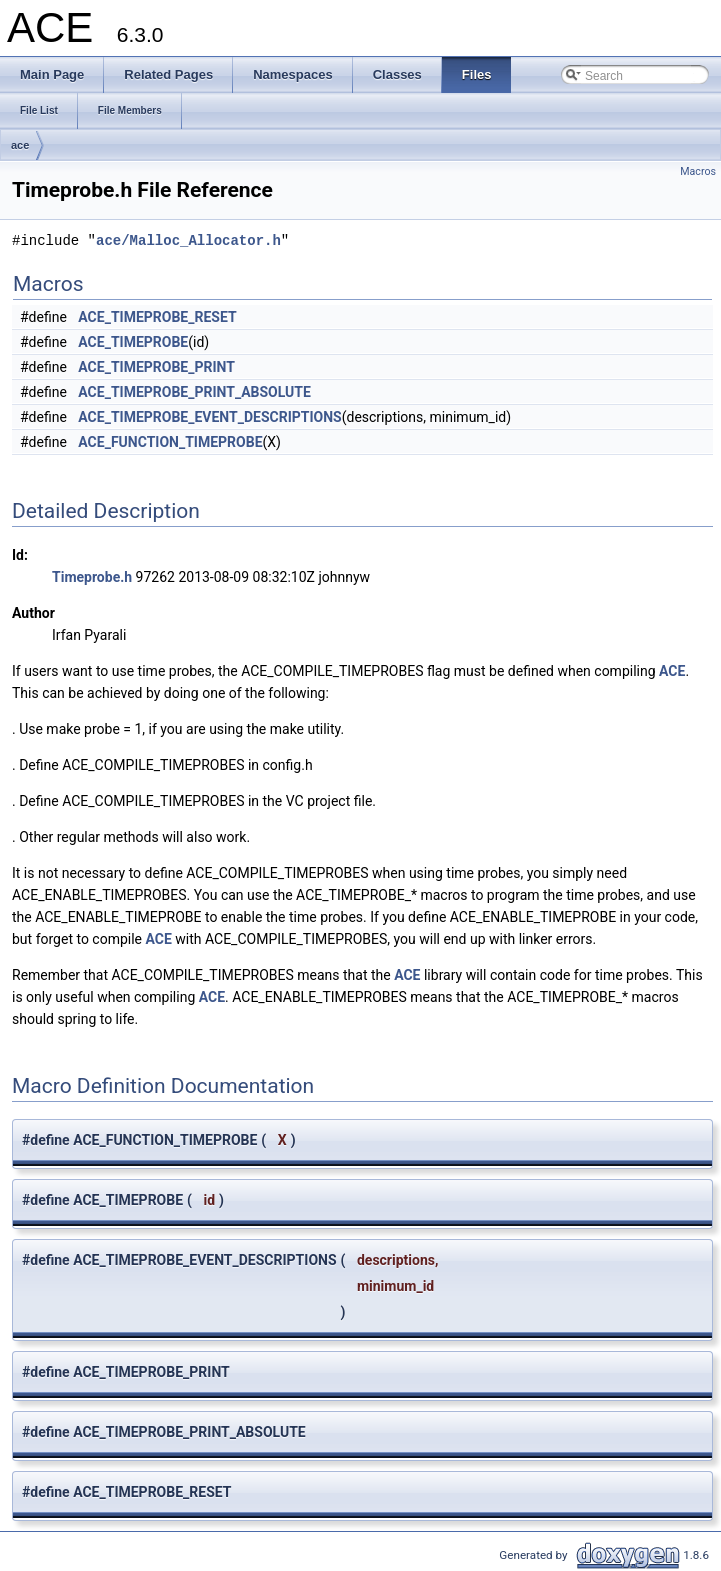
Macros (698, 171)
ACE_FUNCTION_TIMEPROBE (170, 442)
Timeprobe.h (92, 577)
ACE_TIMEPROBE (133, 342)
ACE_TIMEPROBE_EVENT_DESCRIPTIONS (209, 417)
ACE (672, 671)
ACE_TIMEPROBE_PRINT (156, 367)
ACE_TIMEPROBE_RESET (157, 317)
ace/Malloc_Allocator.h (188, 240)
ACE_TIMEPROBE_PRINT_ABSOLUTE (194, 392)
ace (20, 145)
